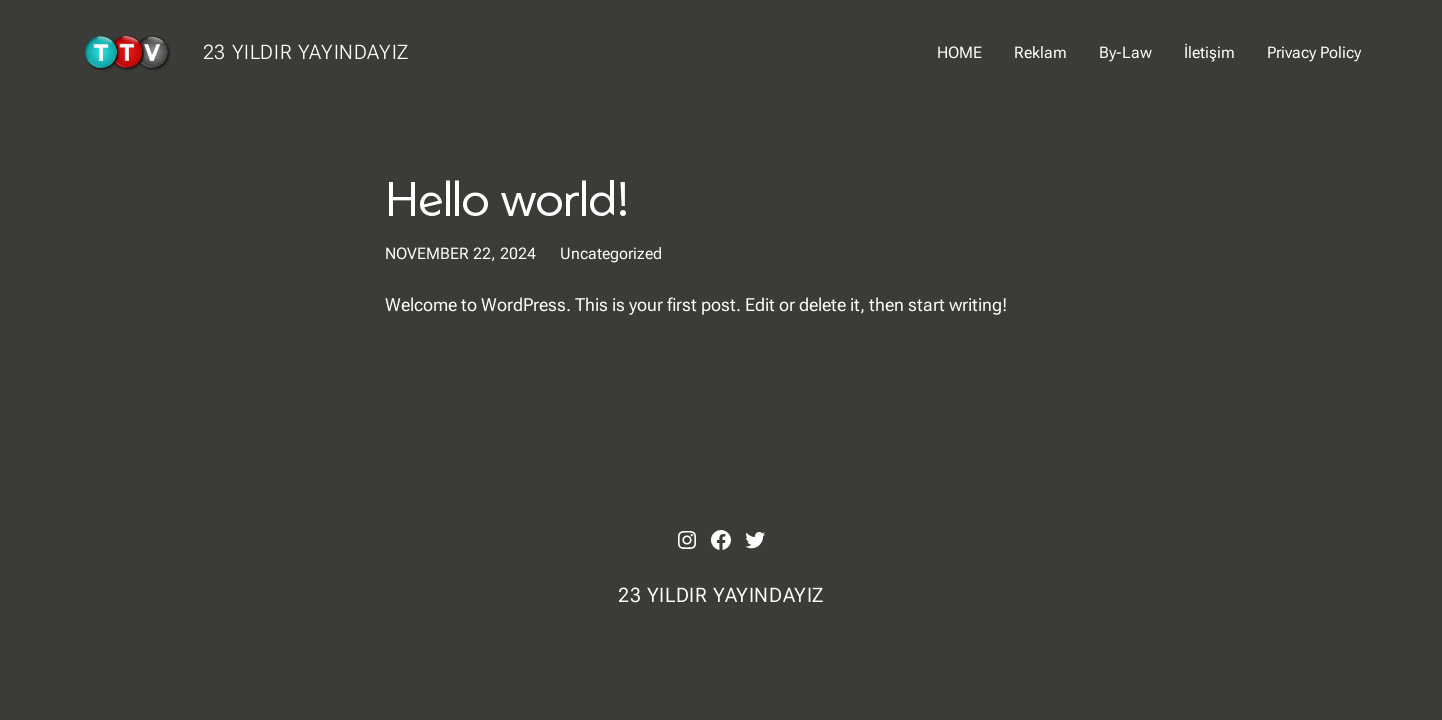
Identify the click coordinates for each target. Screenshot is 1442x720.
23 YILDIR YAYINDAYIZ (306, 52)
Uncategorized (611, 253)
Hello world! (507, 197)
